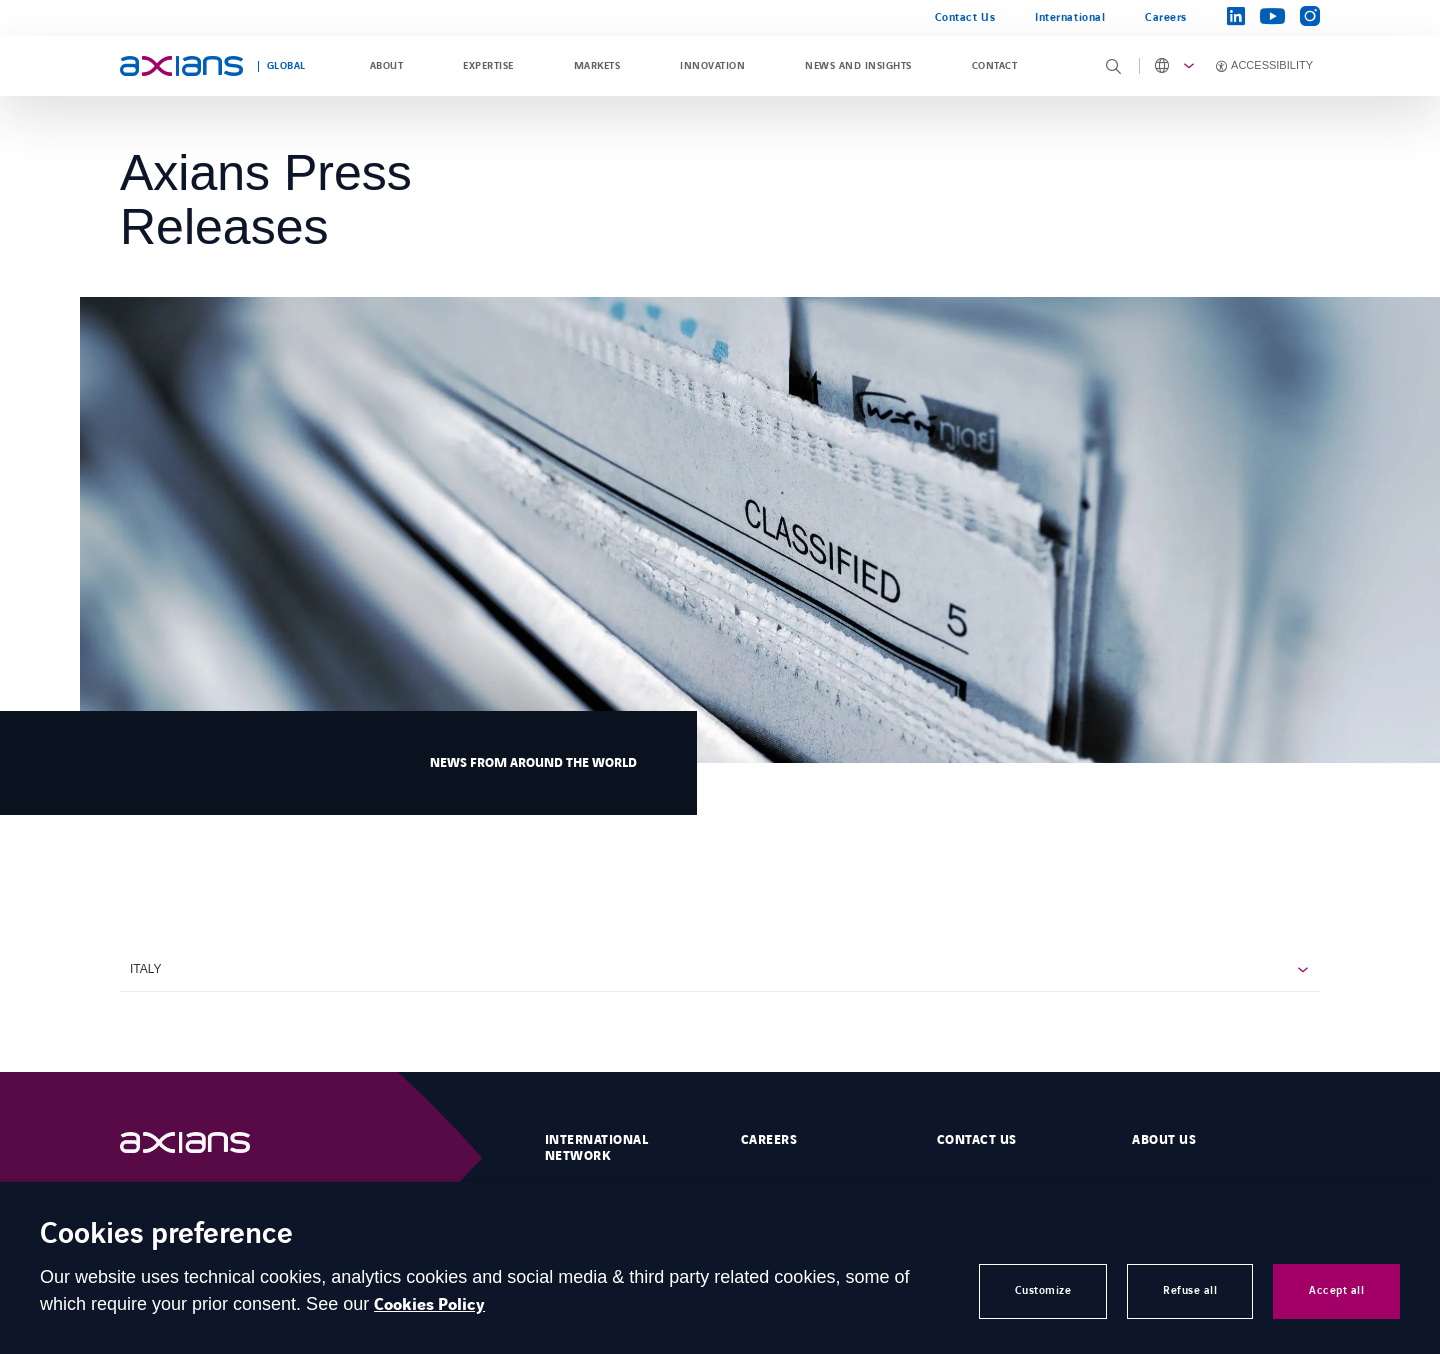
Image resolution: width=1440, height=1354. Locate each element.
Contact (994, 66)
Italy (146, 969)
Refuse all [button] (1190, 1290)
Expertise (488, 66)
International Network (596, 1148)
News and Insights (858, 66)
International (1070, 17)
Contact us (977, 1140)
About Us (1164, 1140)
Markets (597, 66)
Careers (1166, 17)
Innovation (712, 66)
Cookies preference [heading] (166, 1235)
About (386, 66)
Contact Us (965, 17)
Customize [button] (1043, 1290)
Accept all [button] (1336, 1290)
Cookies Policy (429, 1305)
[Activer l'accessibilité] (1260, 66)
